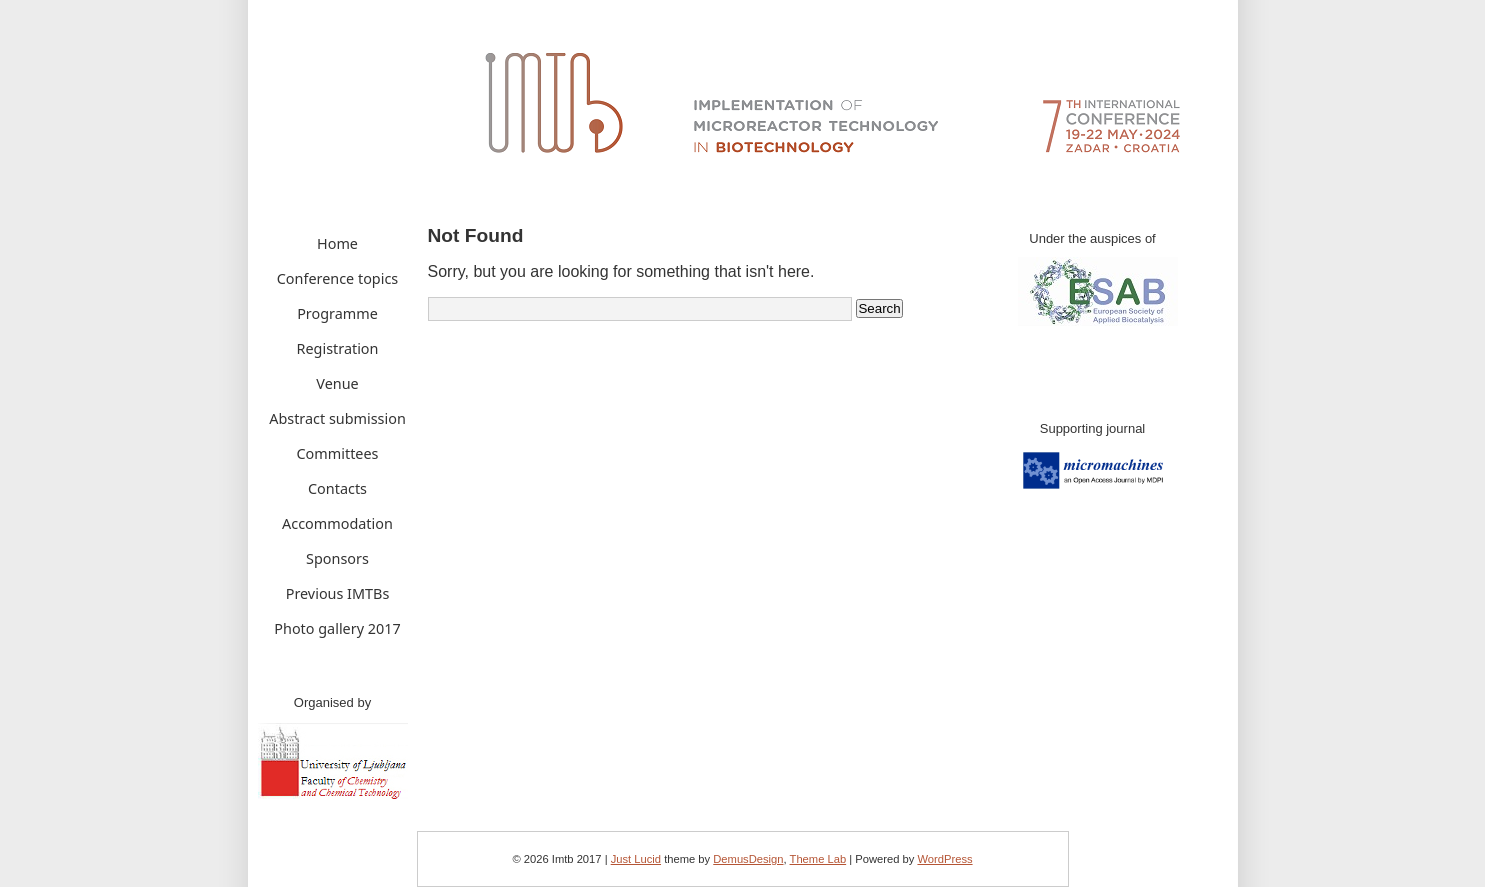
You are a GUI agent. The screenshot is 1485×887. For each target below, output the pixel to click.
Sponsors (337, 558)
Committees (338, 453)
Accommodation (337, 523)
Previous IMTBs (338, 593)
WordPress (944, 859)
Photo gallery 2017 (337, 628)
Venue (337, 383)
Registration (338, 348)
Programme (337, 313)
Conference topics (337, 278)
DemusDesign (748, 859)
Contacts (337, 488)
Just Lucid (636, 859)
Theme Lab (818, 859)
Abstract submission (337, 418)
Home (337, 243)
